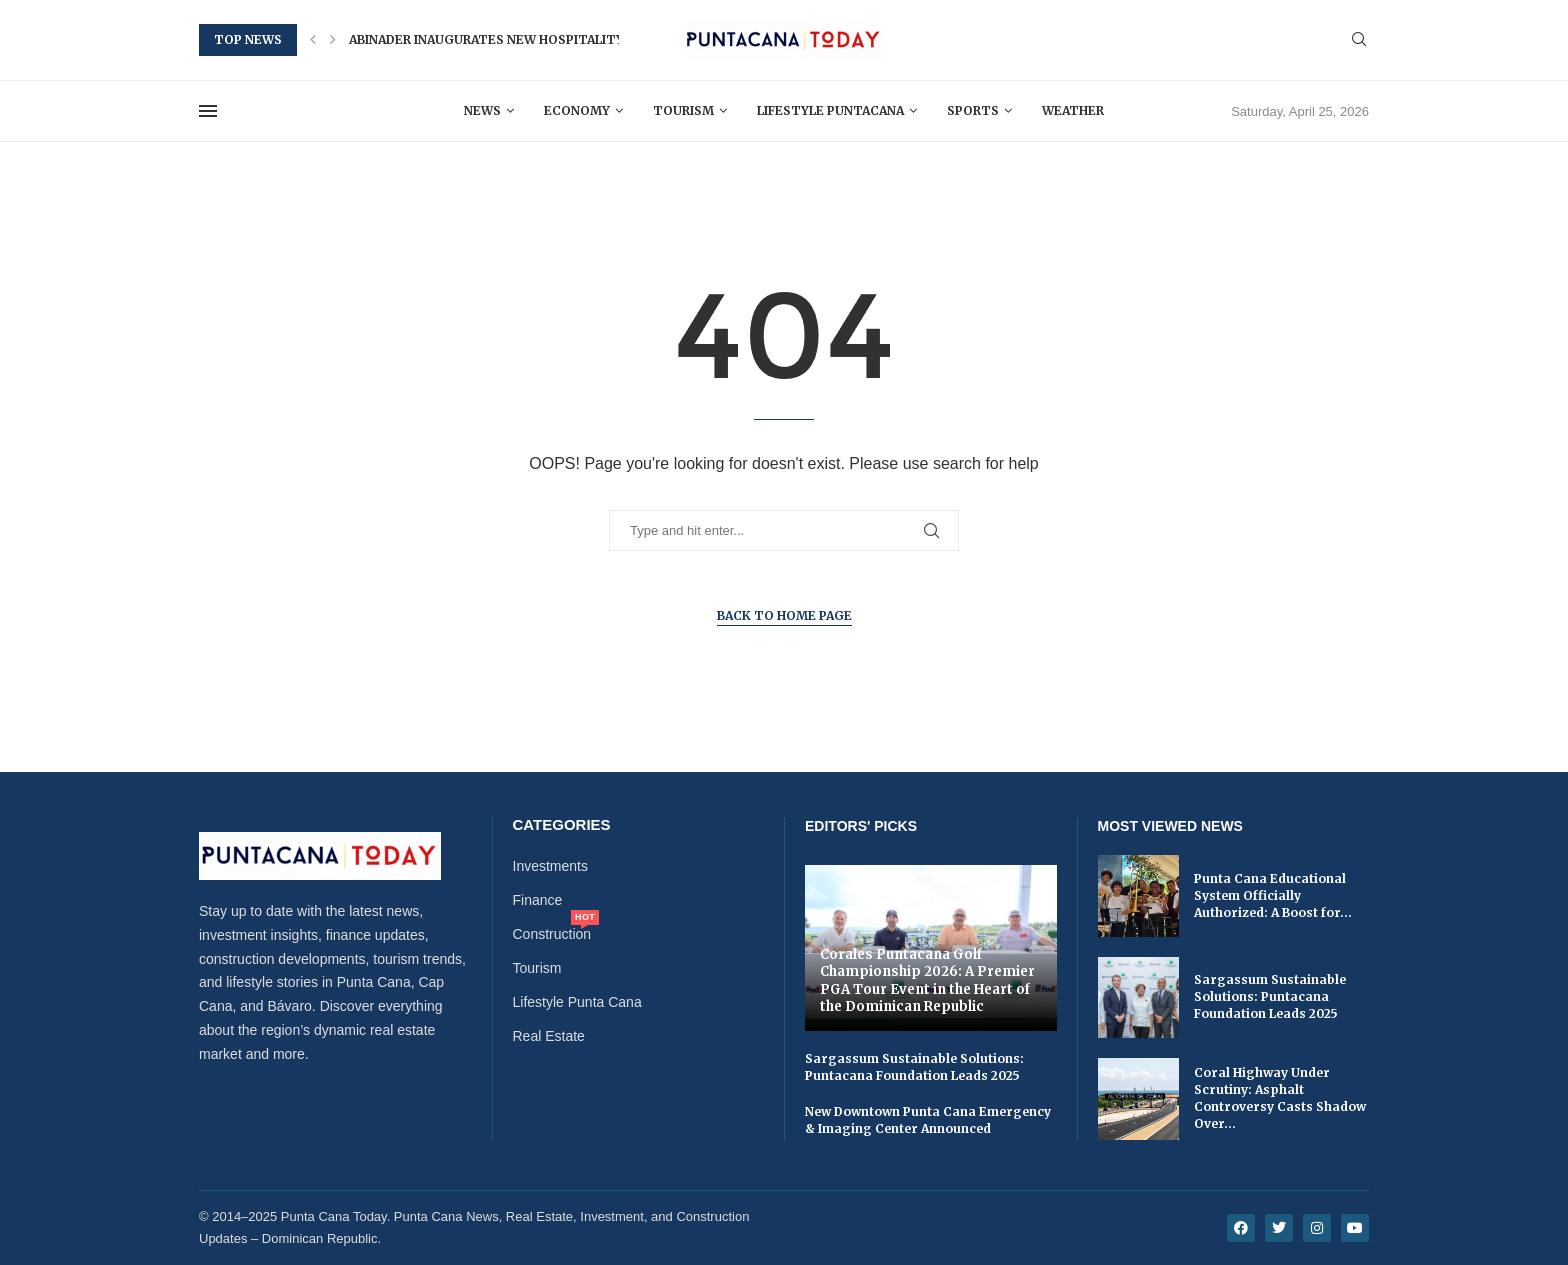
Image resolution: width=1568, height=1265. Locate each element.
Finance (538, 900)
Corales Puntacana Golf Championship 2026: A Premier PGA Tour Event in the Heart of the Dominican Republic (927, 981)
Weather (1073, 110)
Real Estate (549, 1036)
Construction (552, 934)
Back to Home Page (784, 615)
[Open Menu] (208, 111)
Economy (577, 110)
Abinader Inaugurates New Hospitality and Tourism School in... (575, 39)
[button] (313, 40)
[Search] (1359, 40)
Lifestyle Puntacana (830, 110)
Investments (550, 866)
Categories (562, 824)
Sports (973, 110)
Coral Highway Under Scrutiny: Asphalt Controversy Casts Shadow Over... (1280, 1097)
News (482, 110)
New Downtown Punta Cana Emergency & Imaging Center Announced (928, 1120)
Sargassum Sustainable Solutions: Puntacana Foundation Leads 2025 (914, 1067)
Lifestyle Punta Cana (577, 1002)
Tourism (683, 110)
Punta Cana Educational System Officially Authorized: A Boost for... (1273, 895)
